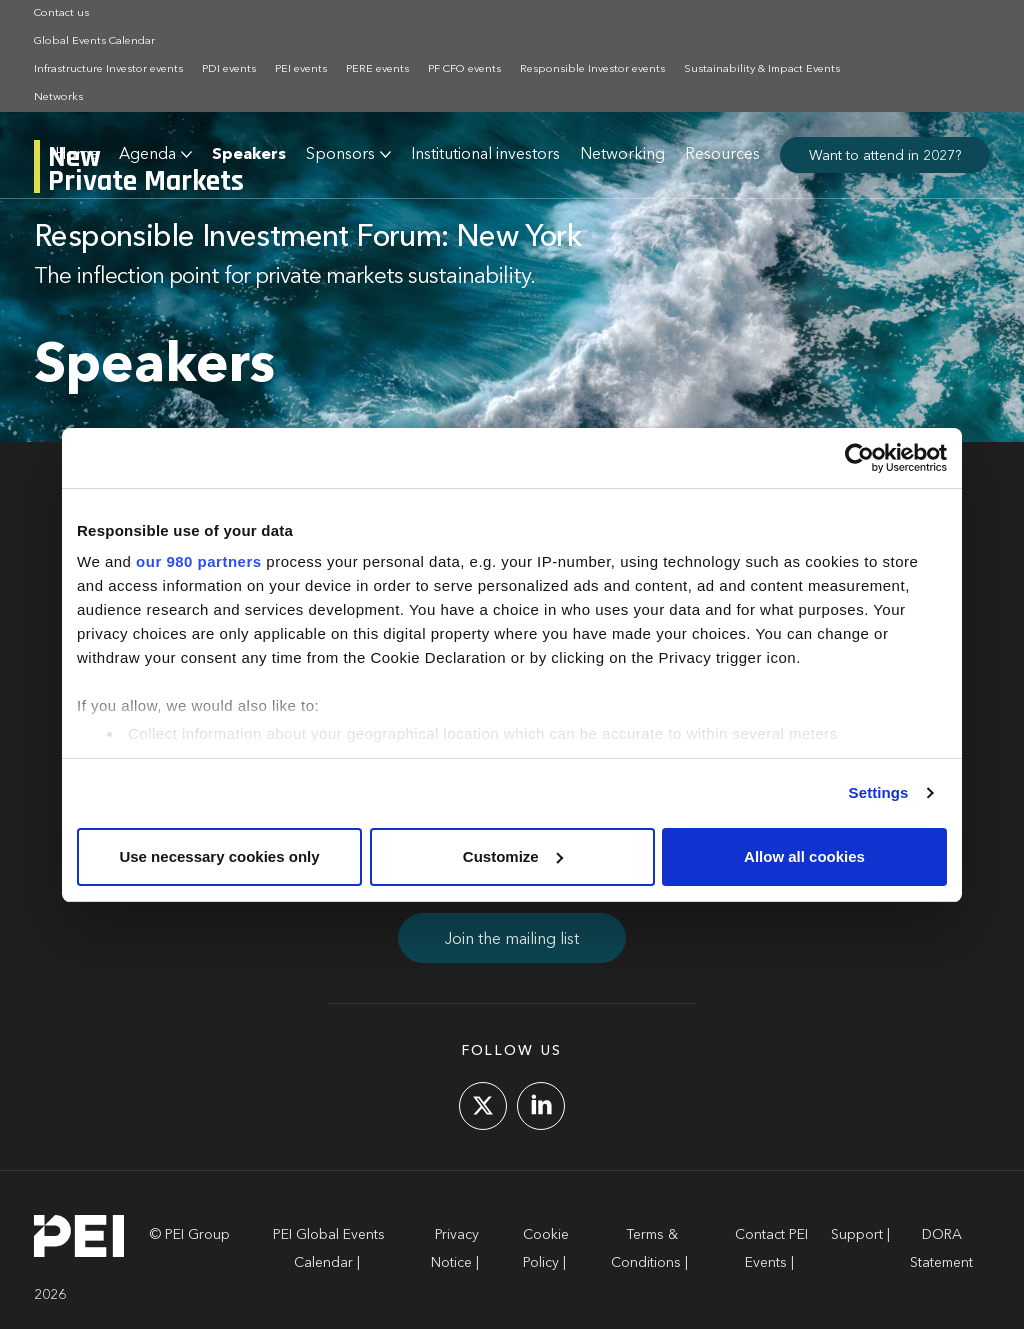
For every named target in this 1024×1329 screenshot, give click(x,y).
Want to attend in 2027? (885, 156)
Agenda (147, 155)
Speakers (249, 155)
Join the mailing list (512, 940)
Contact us (61, 13)
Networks (58, 97)
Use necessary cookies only (219, 856)
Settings (879, 792)
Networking (622, 155)
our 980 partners (199, 561)
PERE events (377, 69)
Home (77, 155)
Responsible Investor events (592, 69)
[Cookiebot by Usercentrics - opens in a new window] (859, 458)
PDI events (229, 69)
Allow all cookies (804, 856)
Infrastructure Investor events (108, 69)
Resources (722, 155)
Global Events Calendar (94, 41)
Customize (513, 856)
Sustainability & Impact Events (762, 69)
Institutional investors (485, 155)
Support (857, 1235)
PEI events (301, 69)
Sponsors (340, 155)
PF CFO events (464, 69)
